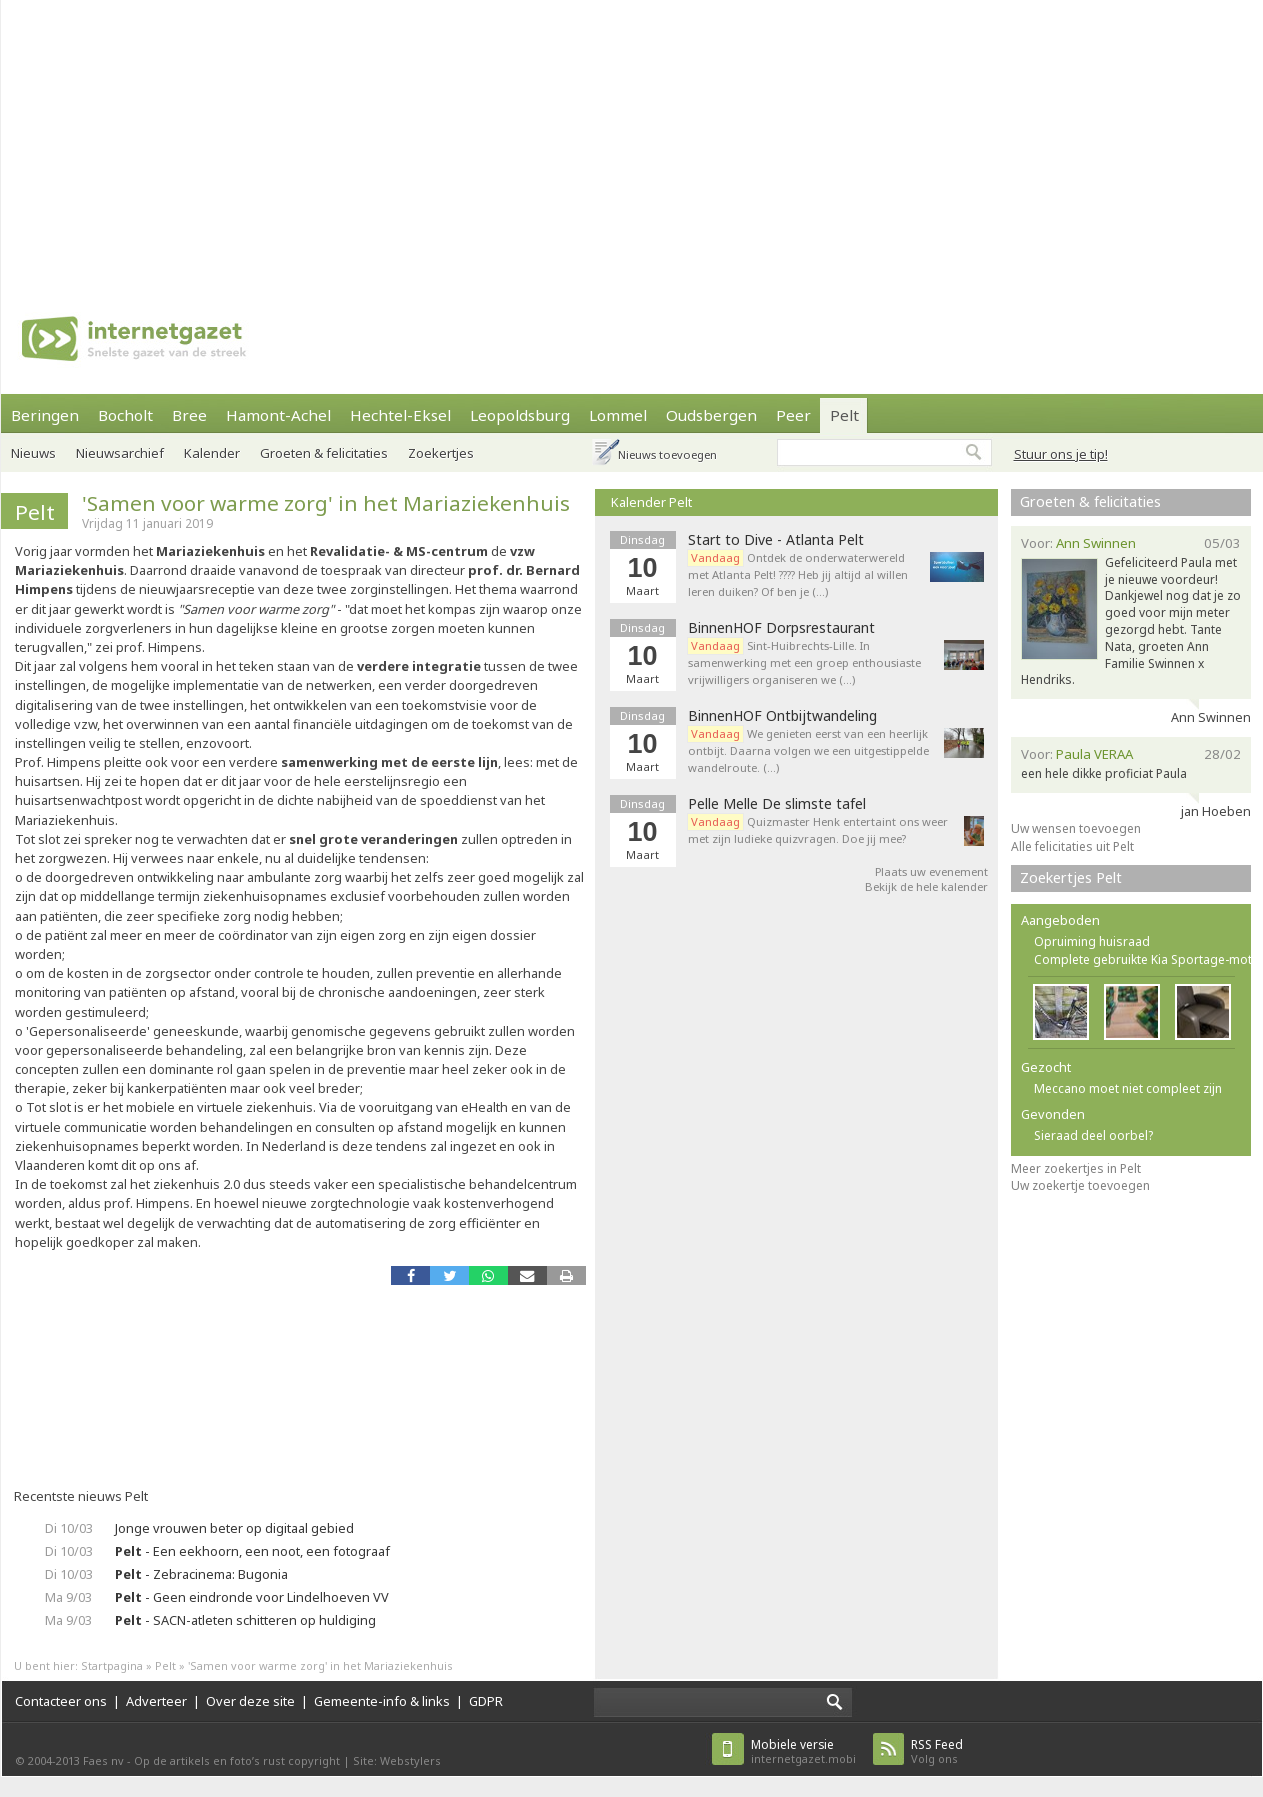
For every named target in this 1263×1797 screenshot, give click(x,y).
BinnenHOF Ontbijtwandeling (782, 716)
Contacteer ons (61, 1701)
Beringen (45, 415)
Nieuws (33, 453)
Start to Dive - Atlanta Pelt (776, 540)
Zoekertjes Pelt (1071, 877)
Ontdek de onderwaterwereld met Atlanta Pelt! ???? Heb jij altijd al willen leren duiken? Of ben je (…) (798, 574)
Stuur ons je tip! (1061, 454)
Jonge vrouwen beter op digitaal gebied (234, 1528)
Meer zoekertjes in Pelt (1076, 1168)
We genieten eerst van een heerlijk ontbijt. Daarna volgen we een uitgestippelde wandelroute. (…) (808, 750)
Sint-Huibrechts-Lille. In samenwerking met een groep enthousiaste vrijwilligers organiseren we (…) (804, 662)
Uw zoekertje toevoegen (1080, 1185)
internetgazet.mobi (803, 1751)
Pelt (844, 415)
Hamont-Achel (278, 415)
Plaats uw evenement (931, 871)
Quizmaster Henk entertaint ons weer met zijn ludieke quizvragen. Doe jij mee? (818, 830)
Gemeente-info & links (382, 1701)
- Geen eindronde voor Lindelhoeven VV (252, 1597)
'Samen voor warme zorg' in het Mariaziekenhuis (326, 503)
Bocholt (125, 415)
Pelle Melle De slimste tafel (777, 804)
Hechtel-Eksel (400, 415)
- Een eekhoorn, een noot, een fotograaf (252, 1551)
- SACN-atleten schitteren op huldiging (245, 1620)
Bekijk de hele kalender (926, 886)
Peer (793, 415)
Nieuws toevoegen (667, 454)
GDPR (486, 1701)
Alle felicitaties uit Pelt (1072, 846)
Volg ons (937, 1751)
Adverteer (156, 1701)
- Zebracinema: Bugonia (201, 1574)
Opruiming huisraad (1092, 941)
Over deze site (250, 1701)
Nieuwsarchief (120, 453)
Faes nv (103, 1760)
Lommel (618, 415)
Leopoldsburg (520, 415)
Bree (189, 415)
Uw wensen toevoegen (1076, 828)
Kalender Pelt (651, 502)
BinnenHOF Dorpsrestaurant (781, 628)
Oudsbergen (711, 415)
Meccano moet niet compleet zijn (1128, 1088)
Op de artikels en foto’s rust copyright (237, 1760)
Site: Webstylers (397, 1760)
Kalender (212, 453)
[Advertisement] (512, 140)
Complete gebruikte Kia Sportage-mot (1143, 959)
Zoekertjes (441, 453)
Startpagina (112, 1665)
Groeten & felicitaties (324, 453)
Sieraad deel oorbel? (1093, 1135)
